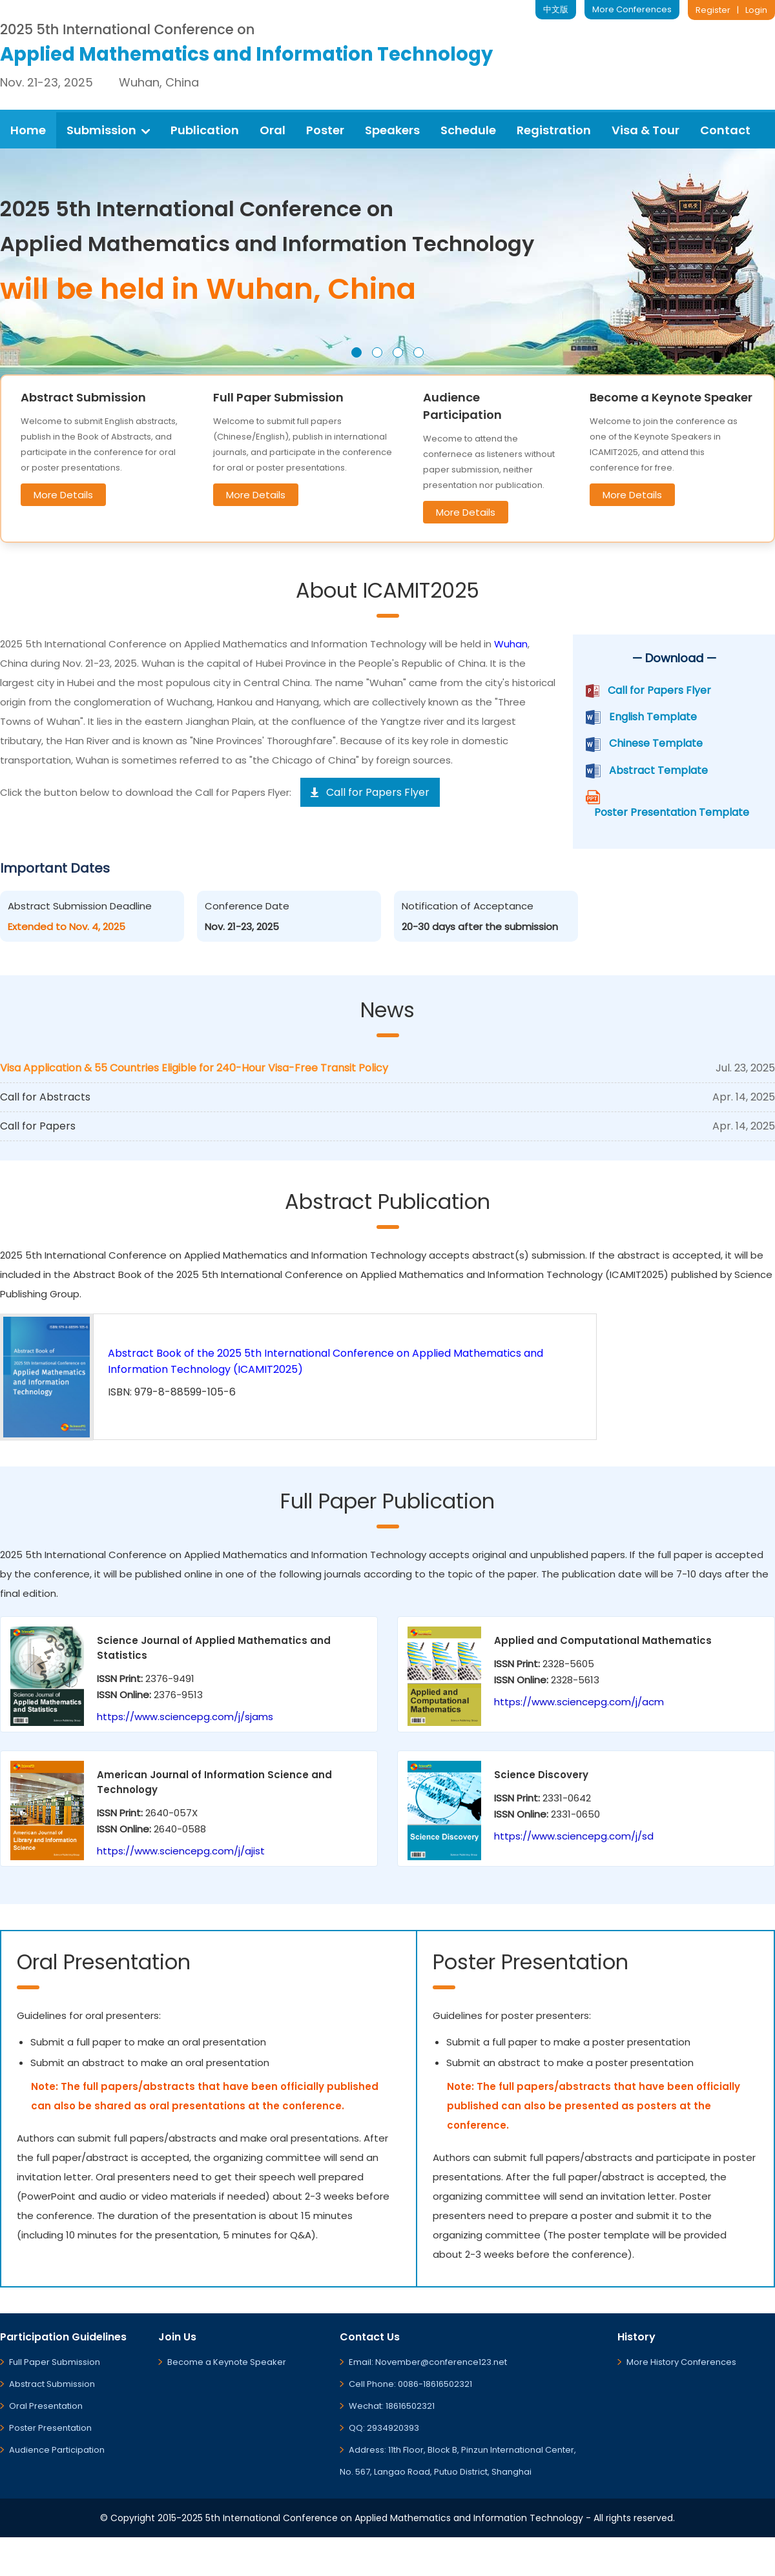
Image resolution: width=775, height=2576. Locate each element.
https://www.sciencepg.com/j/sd (574, 1836)
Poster (325, 130)
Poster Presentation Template (671, 812)
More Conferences (632, 9)
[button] (356, 352)
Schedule (468, 130)
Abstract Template (658, 770)
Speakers (392, 130)
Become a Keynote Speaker (226, 2362)
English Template (653, 716)
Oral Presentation (46, 2406)
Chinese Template (656, 743)
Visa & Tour (645, 130)
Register (713, 10)
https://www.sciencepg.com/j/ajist (181, 1851)
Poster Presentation (50, 2428)
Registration (554, 130)
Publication (204, 130)
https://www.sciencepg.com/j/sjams (185, 1716)
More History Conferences (681, 2362)
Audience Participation (57, 2450)
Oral (272, 130)
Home (28, 130)
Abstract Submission (52, 2384)
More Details (63, 495)
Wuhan (511, 644)
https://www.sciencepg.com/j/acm (579, 1702)
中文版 (555, 9)
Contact (725, 130)
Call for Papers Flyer (659, 690)
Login (756, 10)
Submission (108, 130)
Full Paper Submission (54, 2362)
